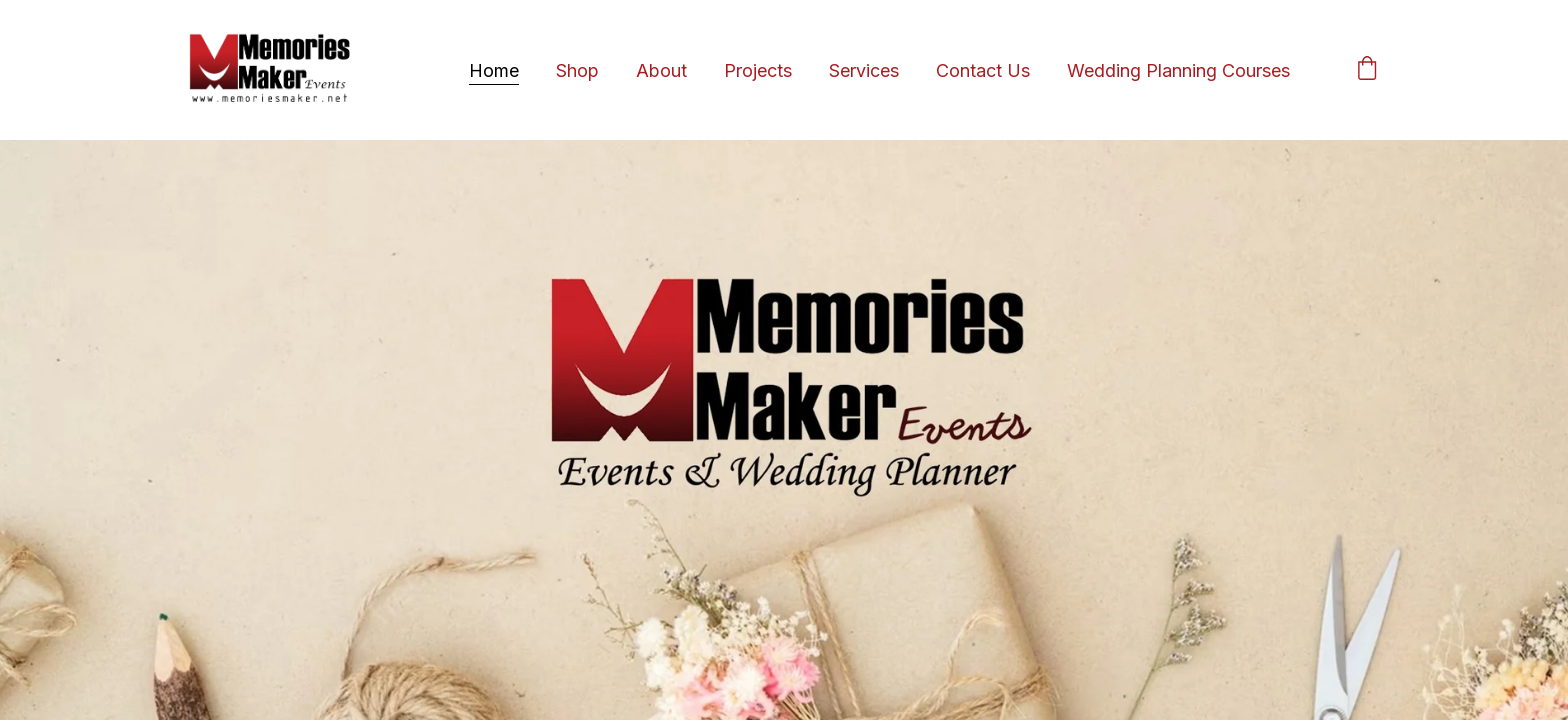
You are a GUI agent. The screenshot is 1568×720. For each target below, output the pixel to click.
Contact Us (983, 70)
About (661, 70)
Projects (758, 70)
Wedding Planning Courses (1178, 70)
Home (494, 70)
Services (864, 70)
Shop (577, 70)
